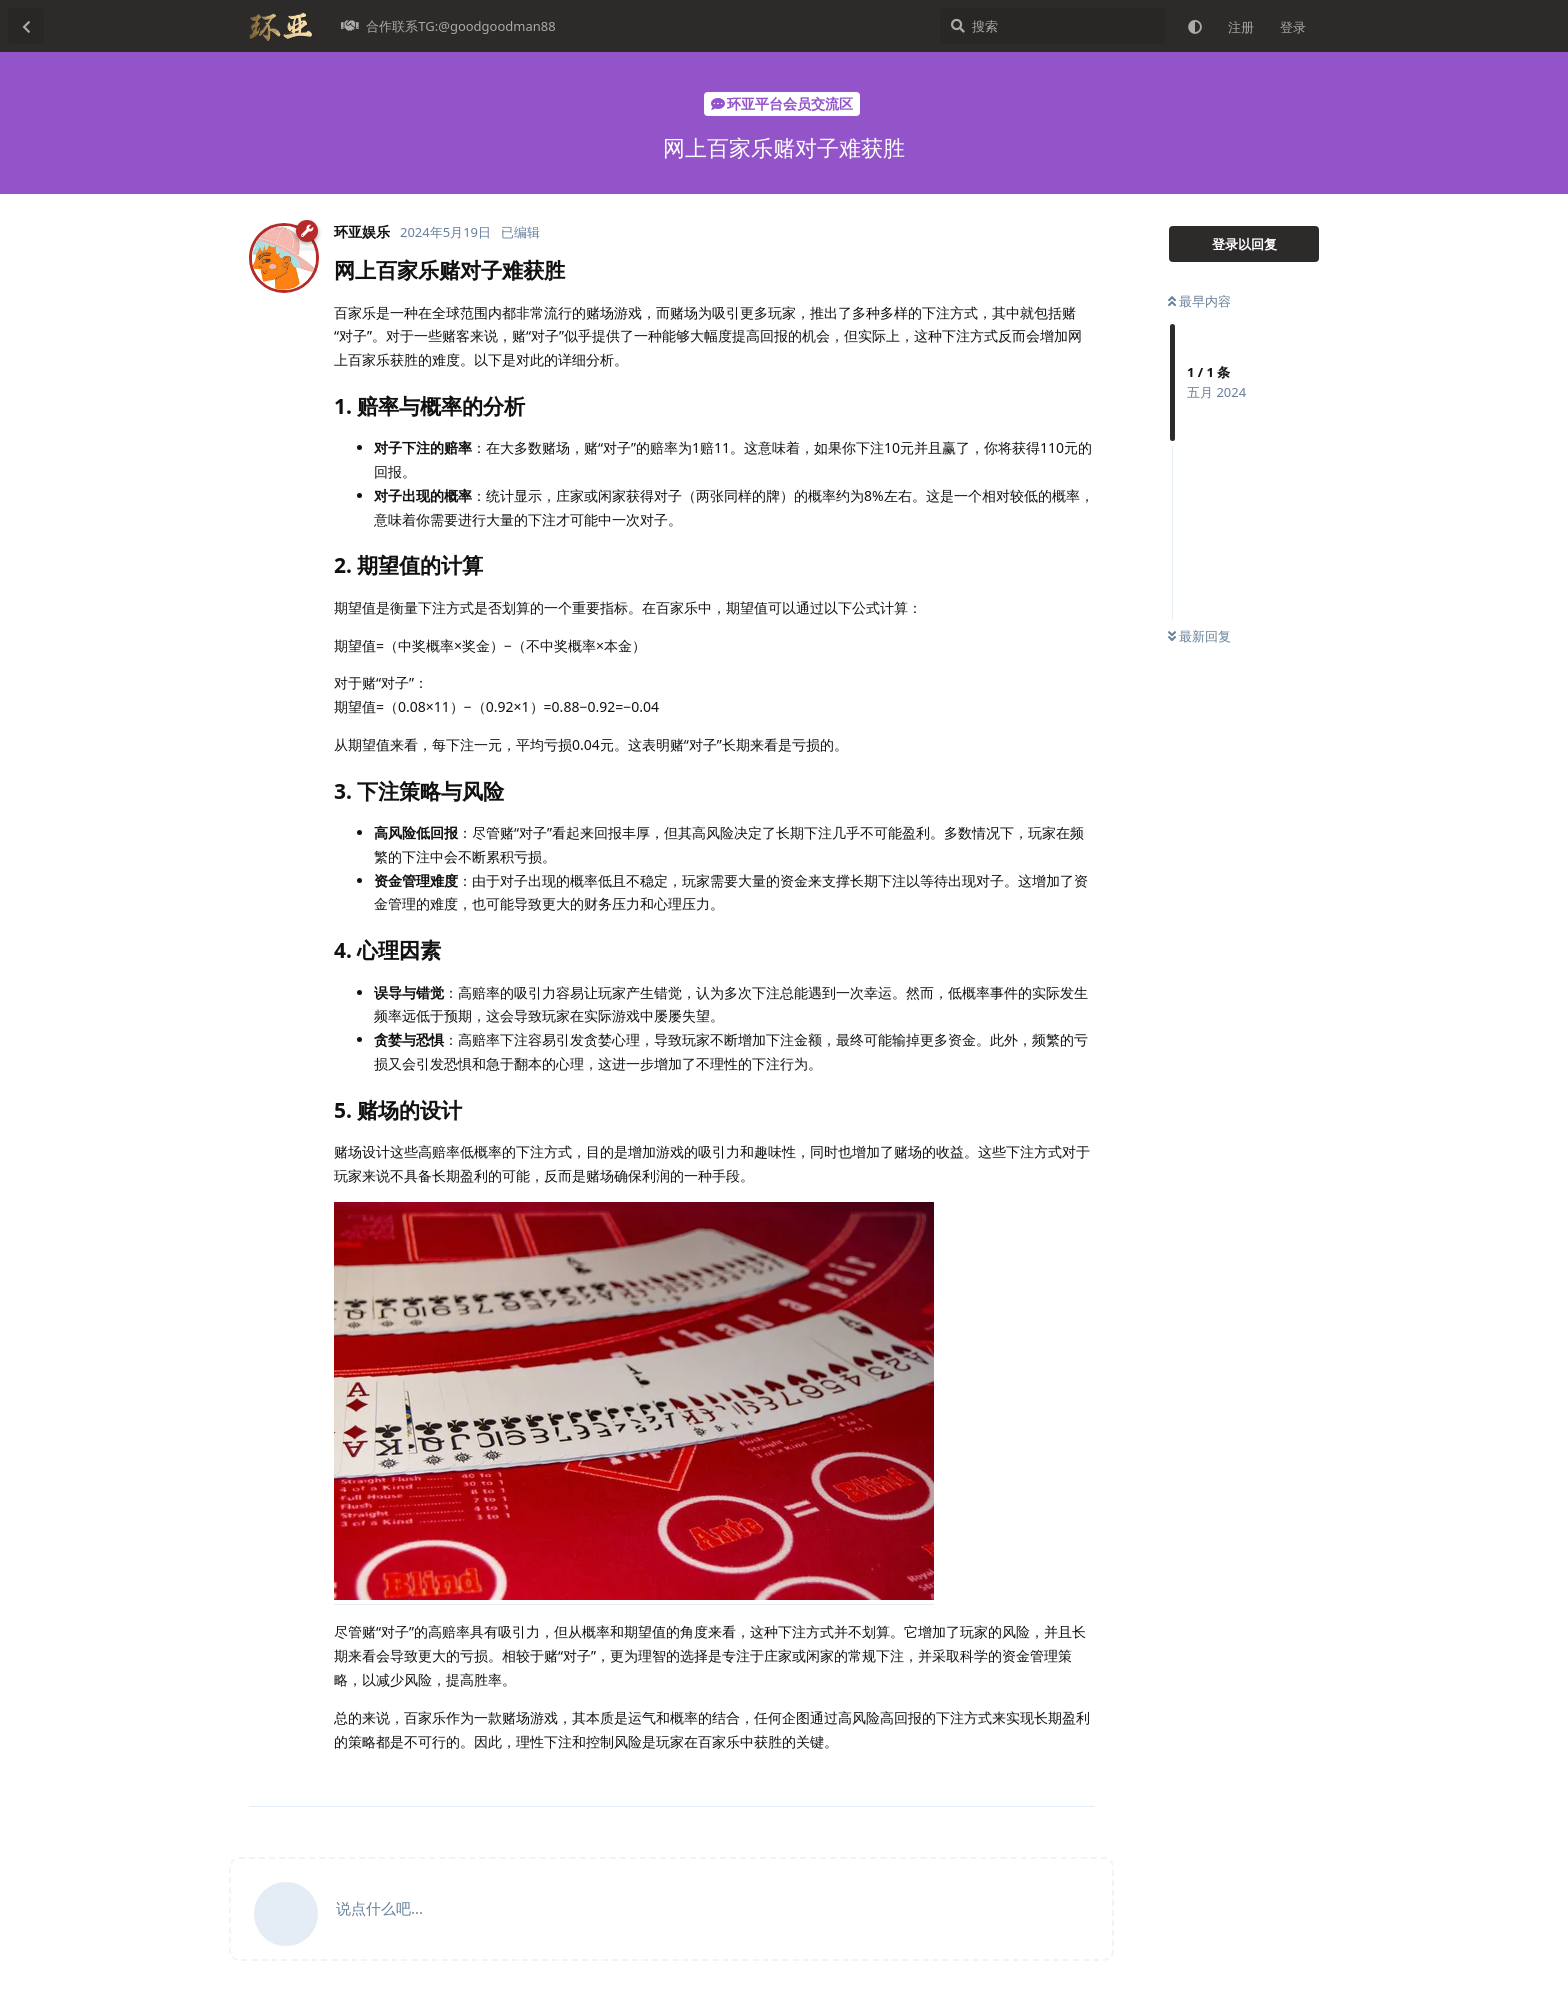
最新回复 (1199, 636)
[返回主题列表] (26, 26)
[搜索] (1052, 26)
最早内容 (1199, 301)
